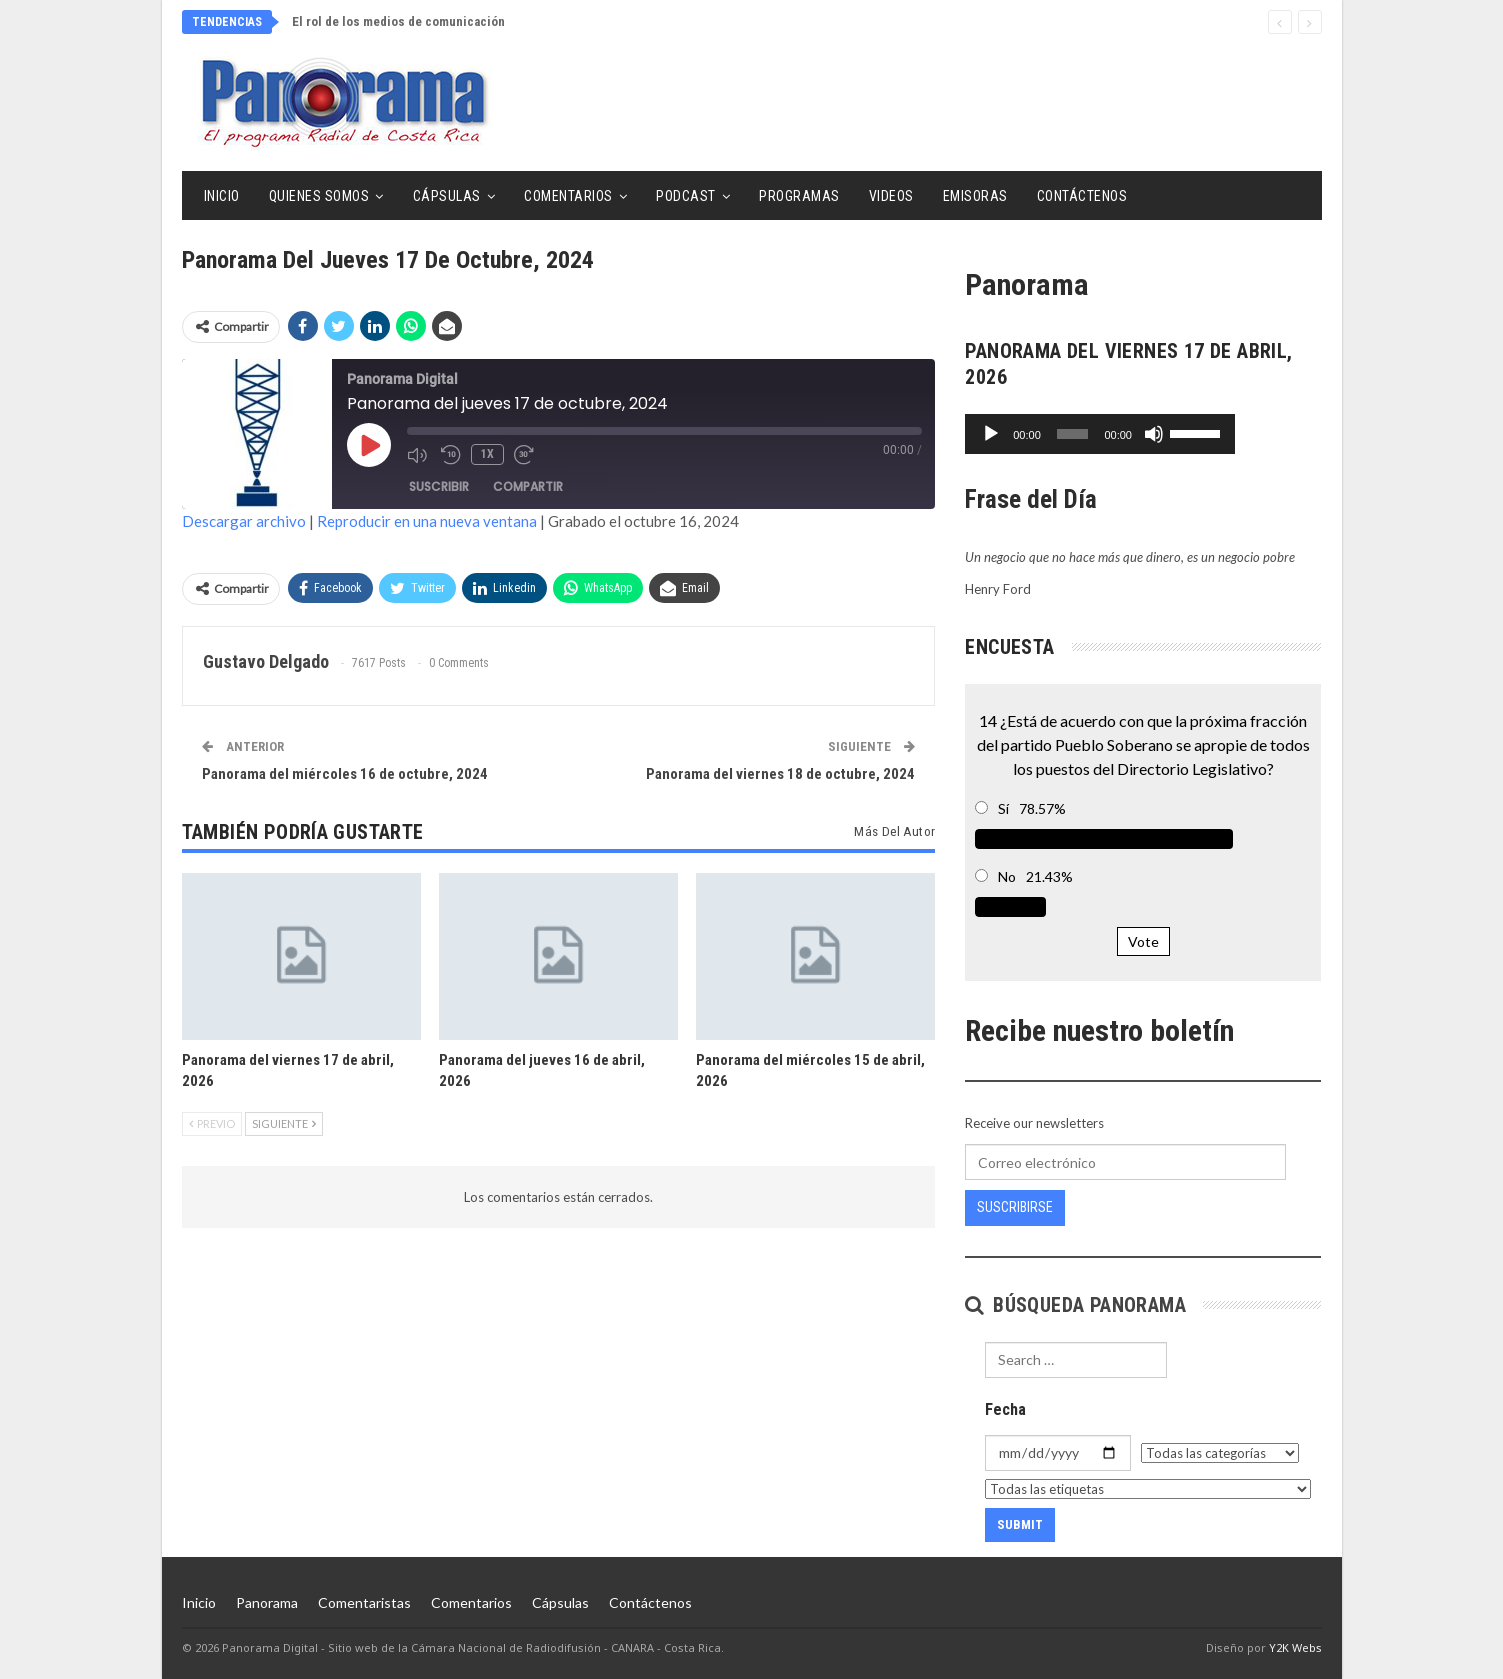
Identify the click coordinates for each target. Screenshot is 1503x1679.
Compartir (528, 486)
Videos (891, 196)
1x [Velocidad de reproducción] (487, 454)
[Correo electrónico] (1125, 1162)
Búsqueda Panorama (1075, 1305)
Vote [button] (1143, 941)
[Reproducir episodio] (369, 445)
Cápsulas (447, 196)
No (1007, 876)
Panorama (267, 1602)
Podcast (686, 196)
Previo (212, 1123)
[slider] (1115, 434)
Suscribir (439, 486)
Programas (799, 196)
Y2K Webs (1295, 1647)
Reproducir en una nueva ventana (427, 521)
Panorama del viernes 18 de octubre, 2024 (780, 774)
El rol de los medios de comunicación (398, 21)
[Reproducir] (991, 434)
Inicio (222, 196)
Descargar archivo (244, 521)
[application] (1143, 434)
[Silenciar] (1239, 434)
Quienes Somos (319, 196)
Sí (1003, 808)
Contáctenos (1082, 196)
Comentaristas (364, 1602)
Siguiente (284, 1123)
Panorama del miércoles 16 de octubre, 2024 (345, 774)
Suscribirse (1015, 1207)
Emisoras (975, 196)
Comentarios (568, 196)
